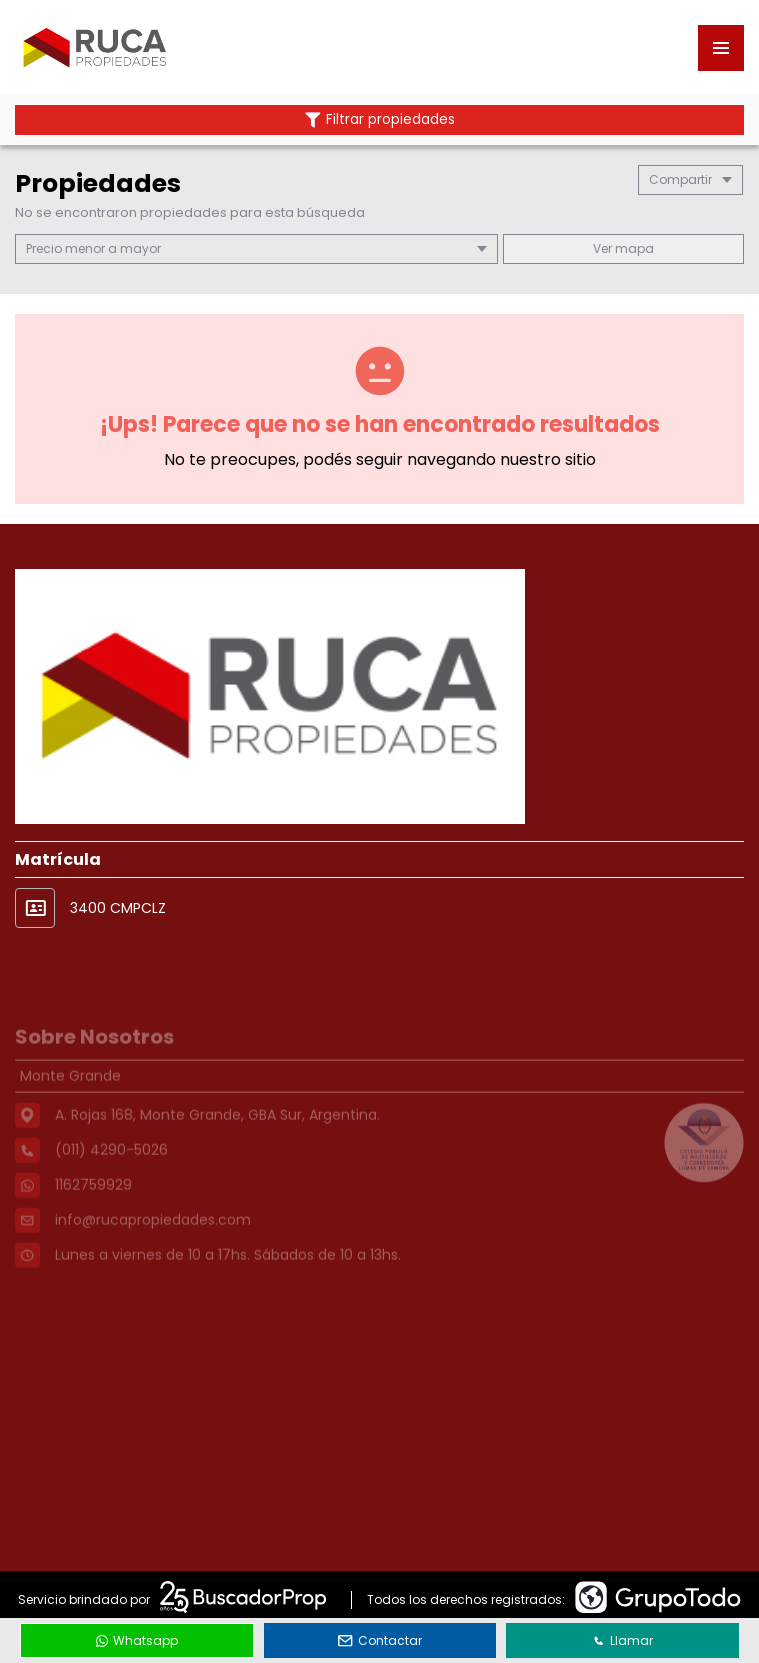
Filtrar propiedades (380, 119)
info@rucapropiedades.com (153, 1250)
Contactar (380, 1640)
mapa (623, 248)
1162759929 (93, 1215)
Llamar (623, 1640)
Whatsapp (137, 1640)
